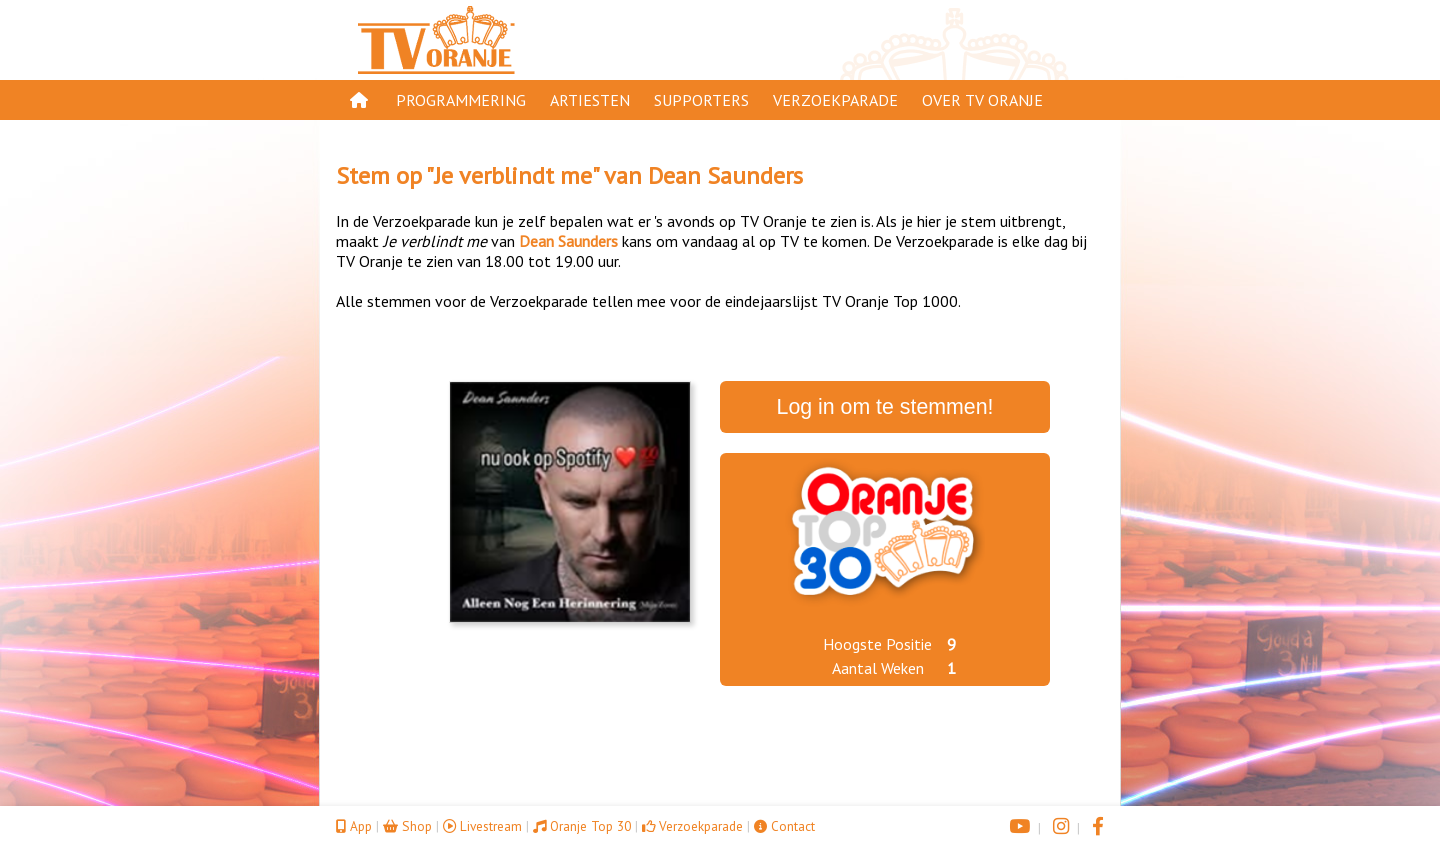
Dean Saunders (725, 175)
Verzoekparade (835, 100)
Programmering (461, 100)
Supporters (701, 100)
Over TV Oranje (982, 100)
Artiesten (590, 100)
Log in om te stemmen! (885, 407)
